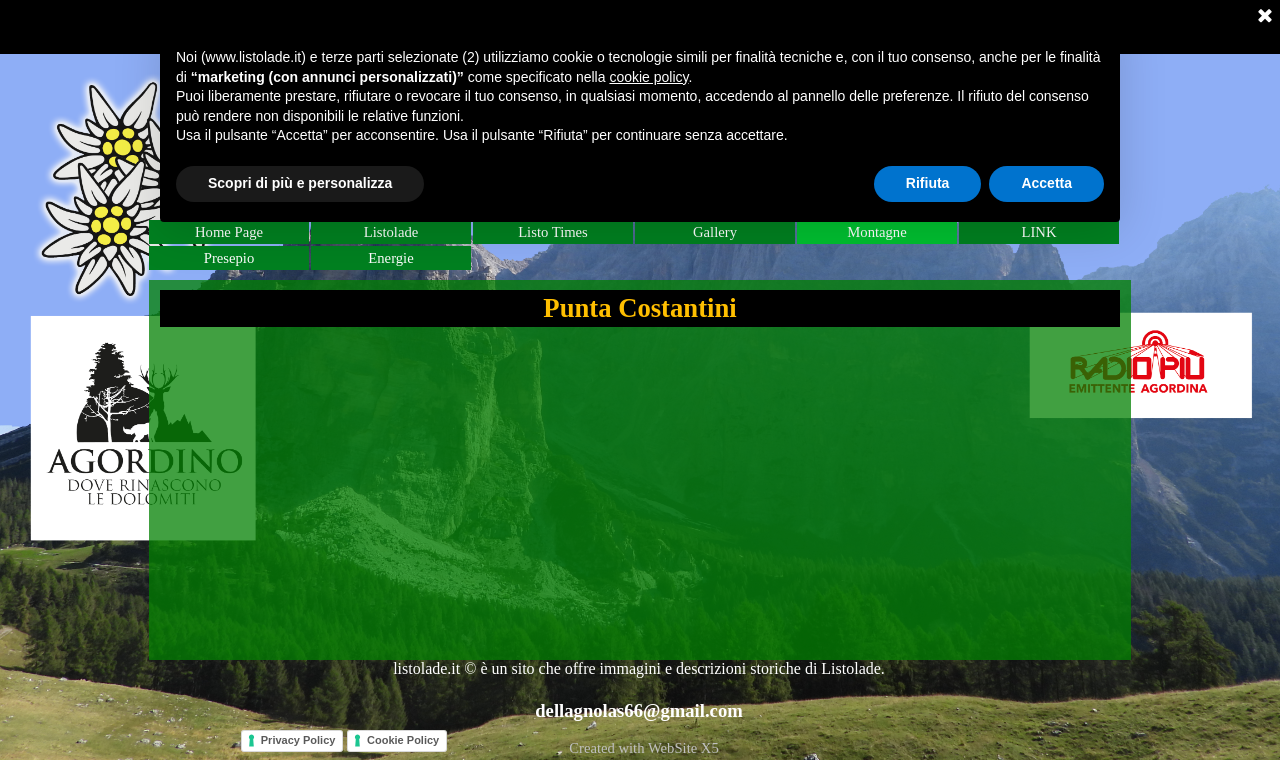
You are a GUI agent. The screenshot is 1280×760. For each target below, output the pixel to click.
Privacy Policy (298, 740)
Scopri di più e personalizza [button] (300, 183)
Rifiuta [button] (928, 183)
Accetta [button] (1046, 183)
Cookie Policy (403, 740)
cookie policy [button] (648, 77)
